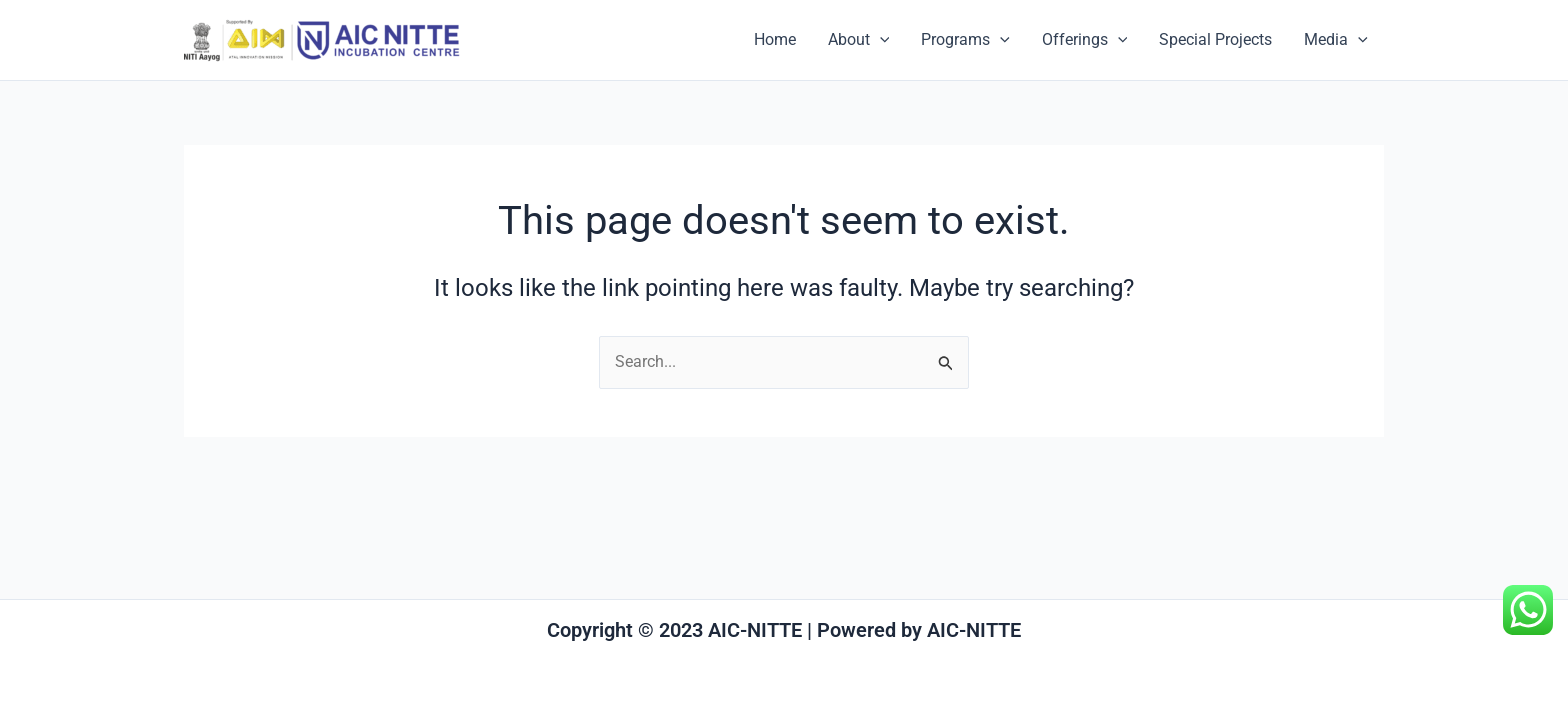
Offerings (1085, 40)
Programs (965, 40)
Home (775, 39)
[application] (880, 40)
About (859, 40)
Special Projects (1215, 39)
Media (1336, 40)
